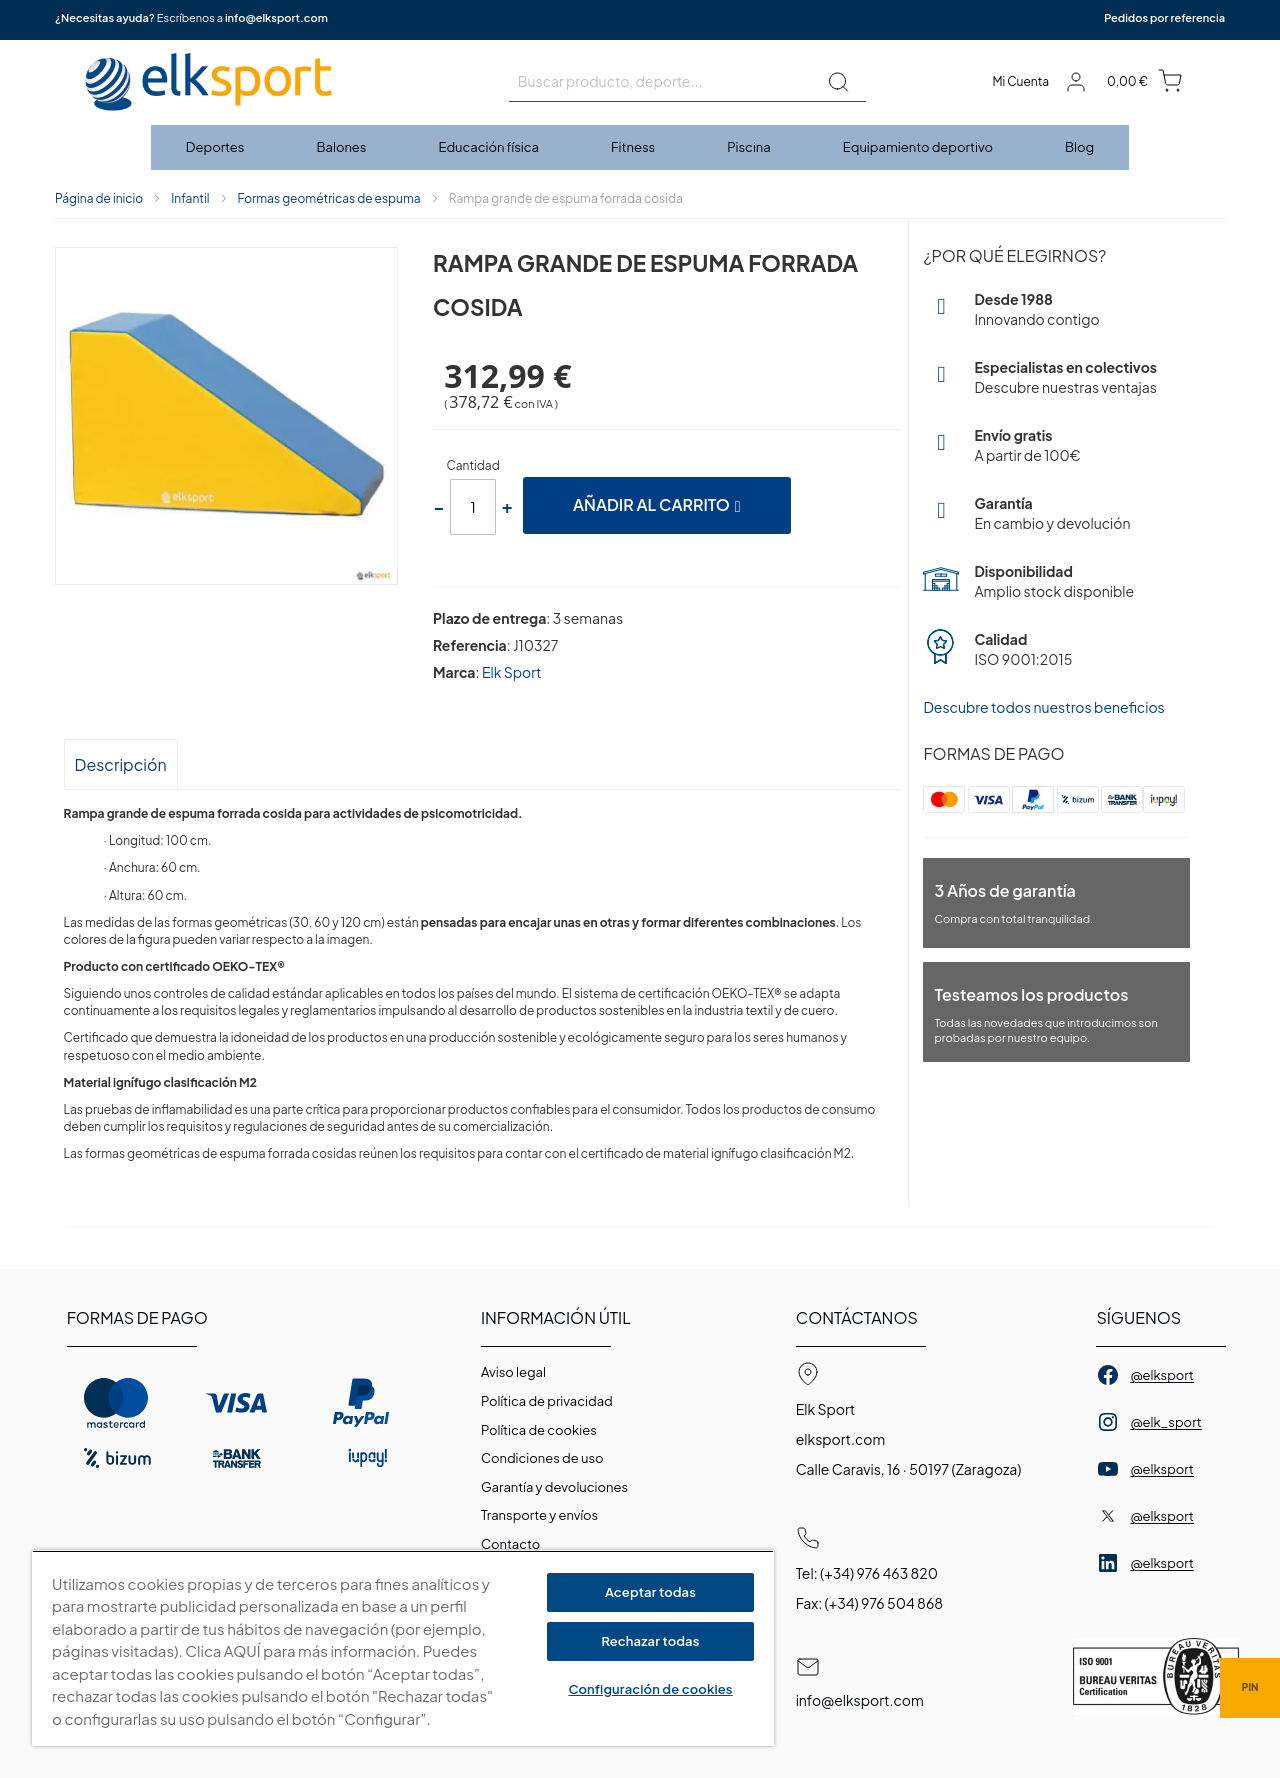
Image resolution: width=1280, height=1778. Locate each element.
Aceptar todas (650, 1592)
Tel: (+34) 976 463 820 (867, 1573)
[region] (403, 1648)
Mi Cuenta (1020, 81)
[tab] (121, 763)
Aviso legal (513, 1372)
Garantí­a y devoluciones (554, 1487)
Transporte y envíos (539, 1515)
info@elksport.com (276, 17)
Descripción (121, 764)
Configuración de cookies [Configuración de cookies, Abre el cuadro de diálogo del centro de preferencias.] (650, 1689)
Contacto (510, 1544)
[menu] (640, 147)
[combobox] (687, 82)
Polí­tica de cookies (539, 1430)
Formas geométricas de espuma (329, 198)
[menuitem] (216, 147)
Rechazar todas (651, 1641)
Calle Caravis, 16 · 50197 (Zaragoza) (909, 1469)
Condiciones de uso (542, 1458)
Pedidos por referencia (1164, 17)
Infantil (190, 198)
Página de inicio (99, 198)
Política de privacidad (547, 1401)
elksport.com (841, 1439)
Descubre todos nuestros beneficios (1043, 707)
